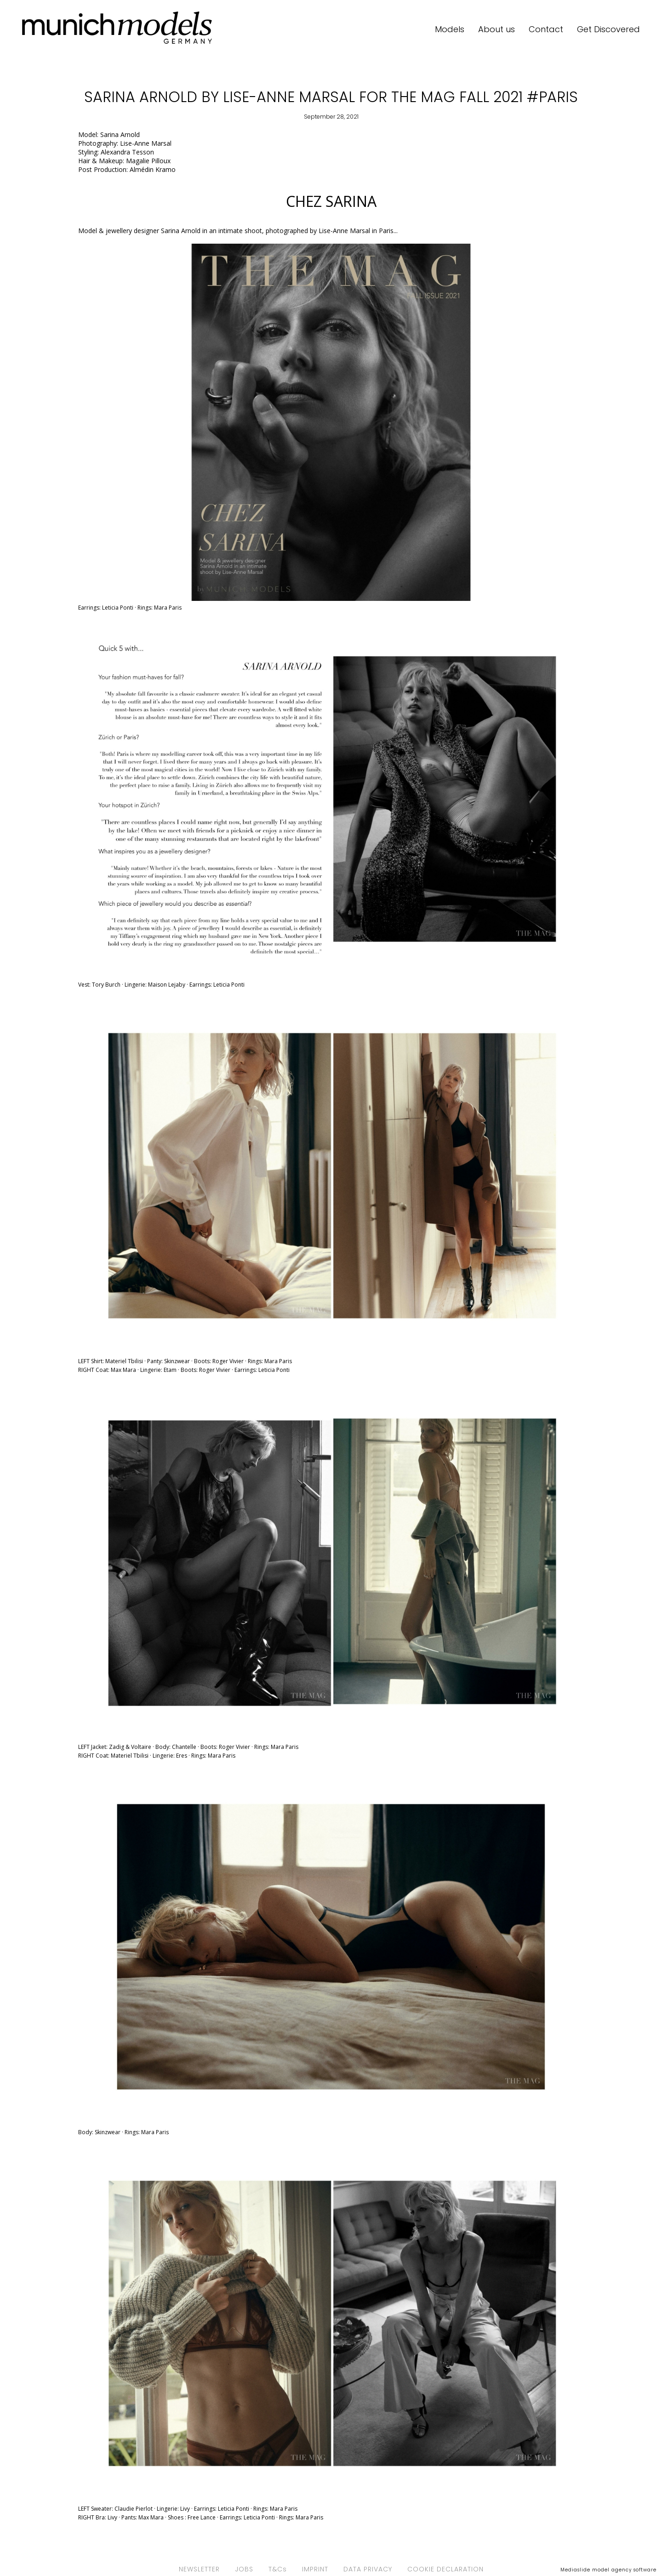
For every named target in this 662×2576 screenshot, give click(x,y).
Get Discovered (608, 29)
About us (496, 29)
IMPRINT (315, 2569)
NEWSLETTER (199, 2569)
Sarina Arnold (120, 134)
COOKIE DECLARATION (445, 2569)
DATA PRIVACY (367, 2569)
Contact (546, 29)
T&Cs (277, 2569)
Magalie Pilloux (149, 160)
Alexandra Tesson (127, 152)
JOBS (244, 2569)
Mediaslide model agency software (608, 2569)
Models (449, 29)
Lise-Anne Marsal (145, 143)
